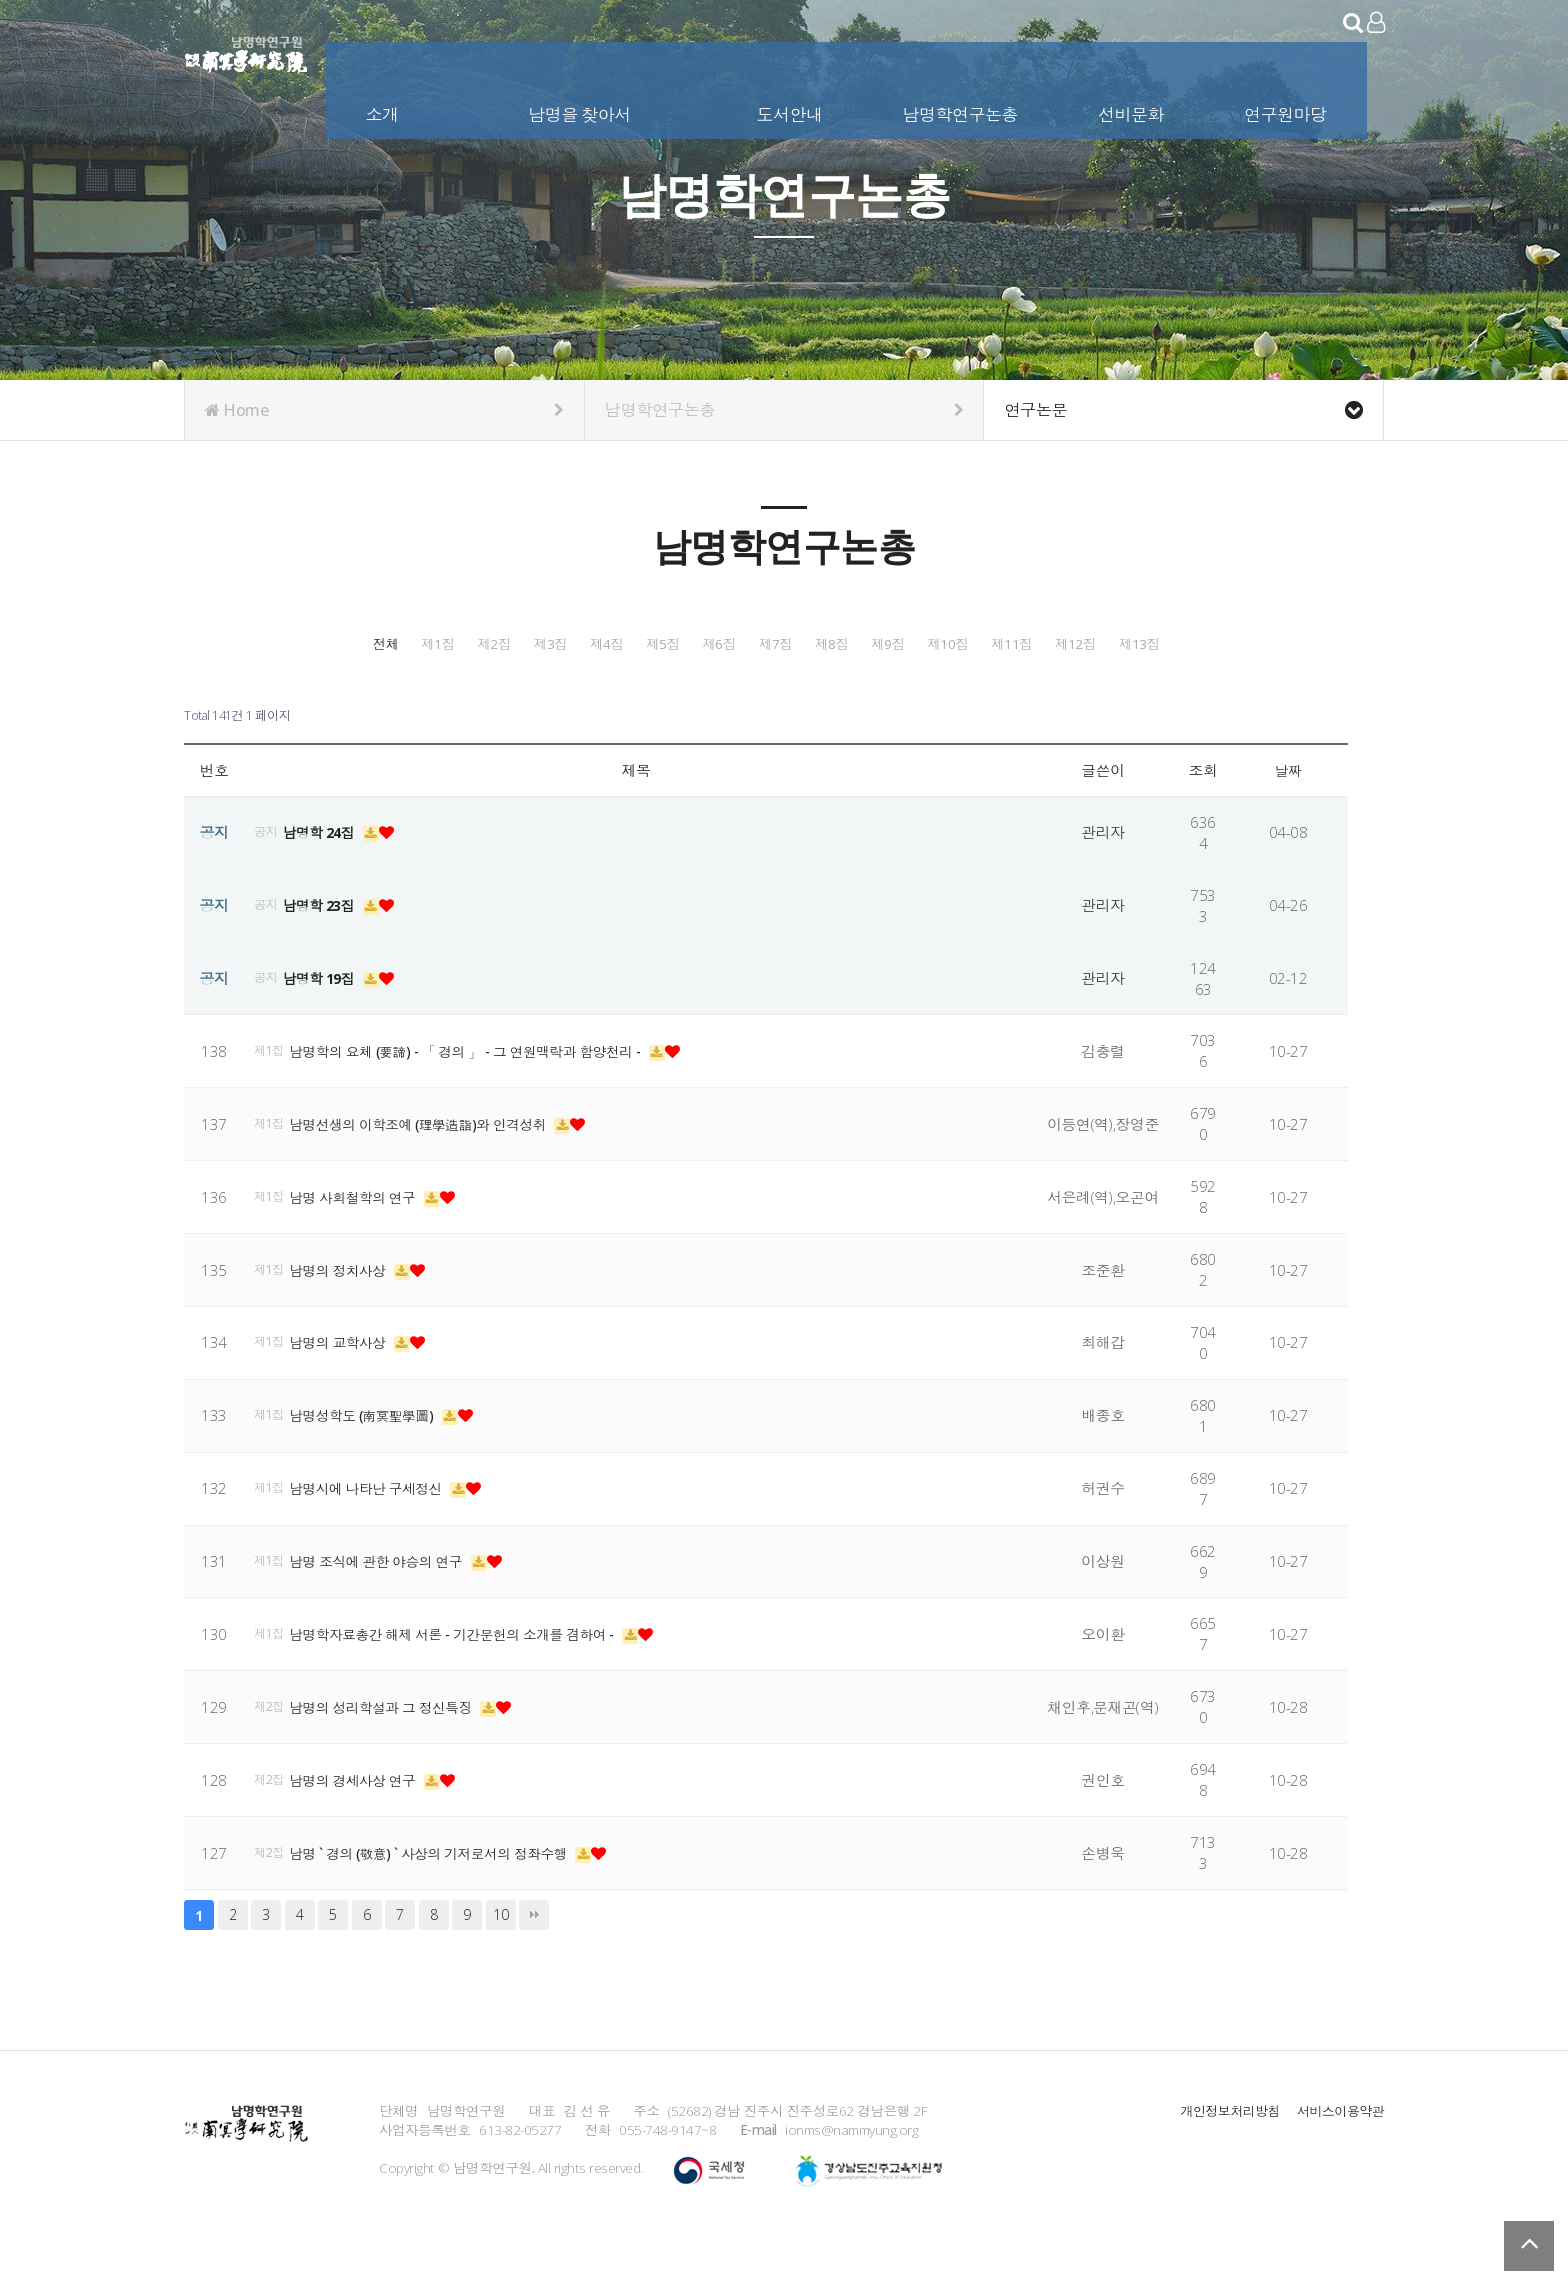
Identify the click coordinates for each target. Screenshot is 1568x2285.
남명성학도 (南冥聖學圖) (372, 1460)
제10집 (766, 693)
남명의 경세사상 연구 (362, 1825)
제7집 (319, 693)
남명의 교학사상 (346, 1388)
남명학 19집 (326, 1023)
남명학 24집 (326, 877)
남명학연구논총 (962, 108)
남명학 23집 (326, 950)
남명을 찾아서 (581, 108)
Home (384, 410)
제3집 (766, 643)
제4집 (915, 643)
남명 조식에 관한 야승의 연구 (387, 1606)
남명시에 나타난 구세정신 (376, 1533)
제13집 (1213, 693)
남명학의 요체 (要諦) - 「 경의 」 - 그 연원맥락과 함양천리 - (484, 1096)
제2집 (617, 643)
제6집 (1213, 643)
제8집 (468, 693)
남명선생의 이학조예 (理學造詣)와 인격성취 (433, 1169)
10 (500, 1960)
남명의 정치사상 (346, 1315)
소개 (384, 108)
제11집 (915, 693)
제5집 (1064, 643)
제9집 (617, 693)
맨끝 (534, 1960)
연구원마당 (1287, 108)
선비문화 (1133, 108)
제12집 (1064, 693)
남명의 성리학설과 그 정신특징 (393, 1752)
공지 (267, 877)
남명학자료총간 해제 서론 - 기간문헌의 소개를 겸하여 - (470, 1679)
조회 (1203, 815)
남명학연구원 (246, 50)
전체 (318, 643)
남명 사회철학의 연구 (362, 1242)
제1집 (468, 643)
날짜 (1288, 815)
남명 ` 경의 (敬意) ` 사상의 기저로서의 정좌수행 (444, 1898)
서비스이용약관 (1338, 2155)
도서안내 (791, 108)
